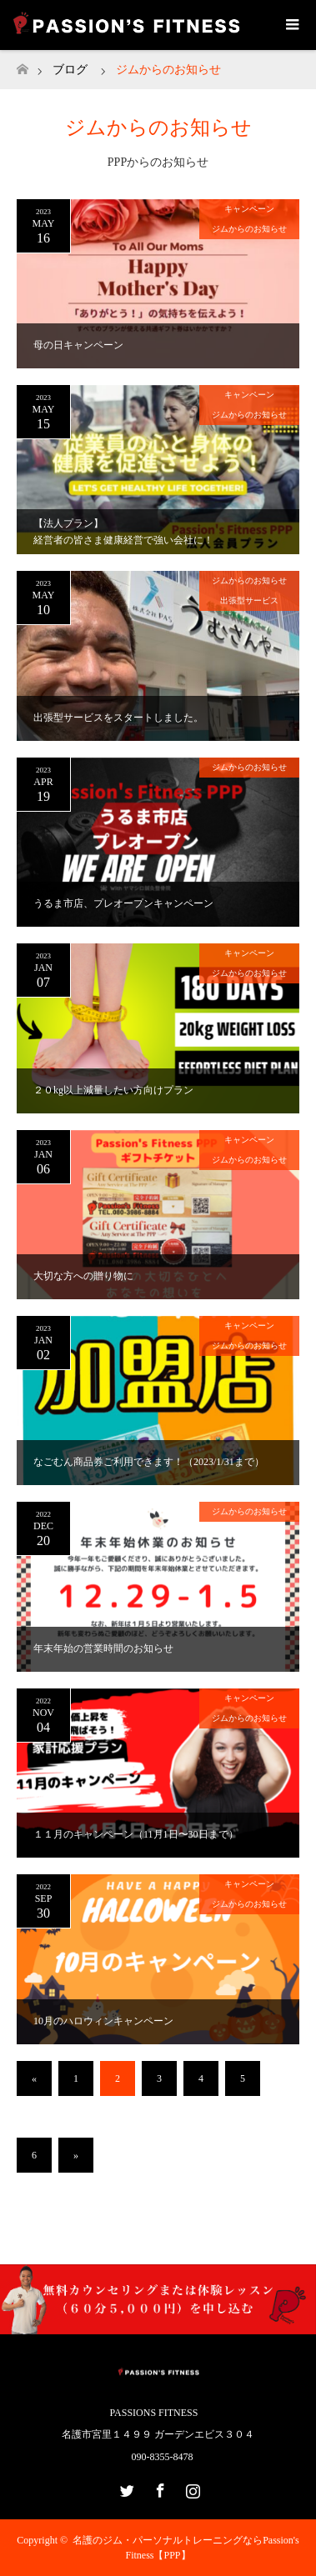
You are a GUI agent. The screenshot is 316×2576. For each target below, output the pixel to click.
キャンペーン (249, 208)
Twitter (125, 2487)
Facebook (158, 2487)
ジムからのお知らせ (249, 228)
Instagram (190, 2487)
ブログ (70, 69)
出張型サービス (249, 600)
